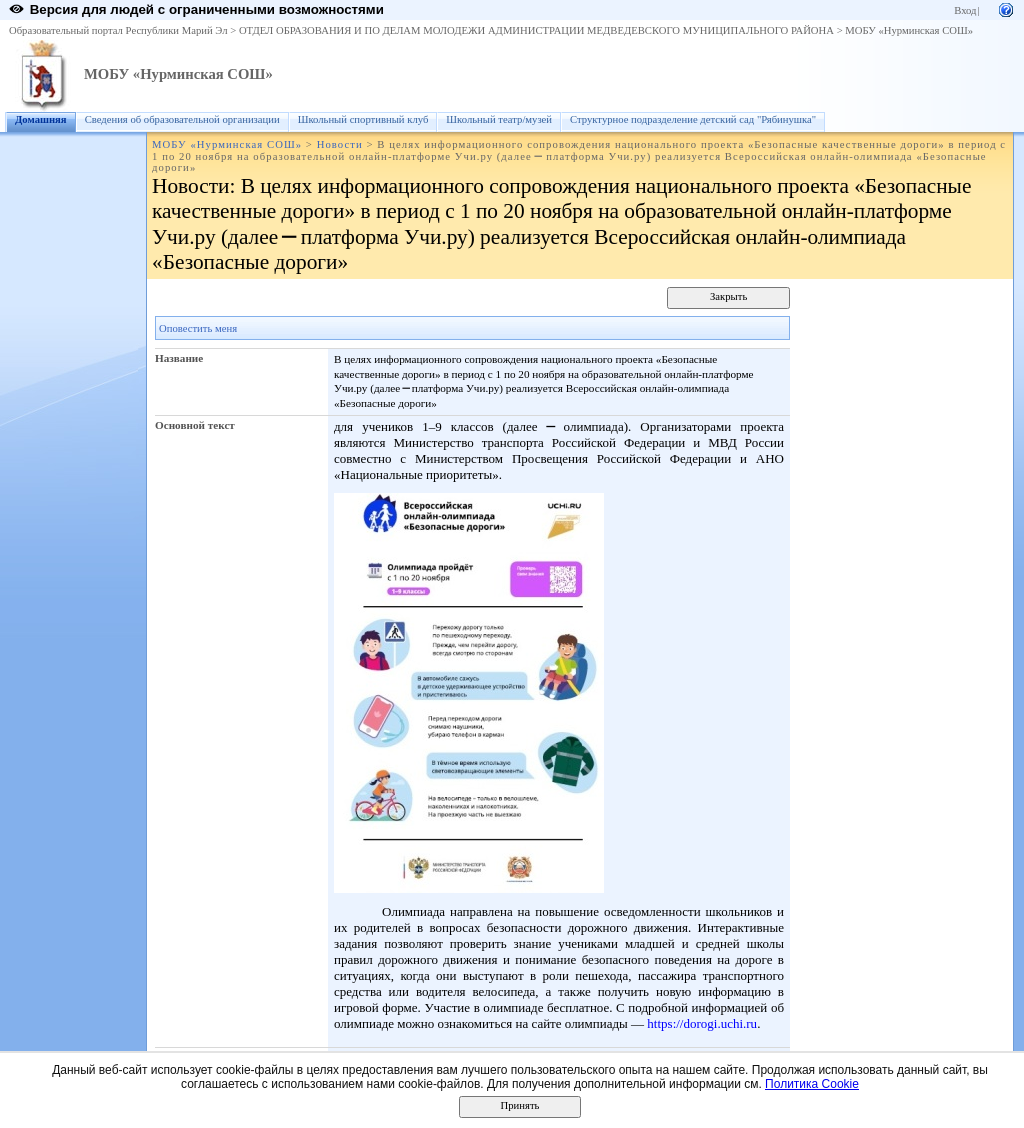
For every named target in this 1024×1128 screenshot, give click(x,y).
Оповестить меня (198, 328)
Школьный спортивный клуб (363, 119)
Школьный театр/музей (499, 119)
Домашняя (41, 119)
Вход (965, 10)
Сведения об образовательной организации (182, 119)
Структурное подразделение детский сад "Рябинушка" (693, 119)
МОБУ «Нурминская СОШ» (909, 30)
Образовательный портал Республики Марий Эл (118, 30)
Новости (340, 144)
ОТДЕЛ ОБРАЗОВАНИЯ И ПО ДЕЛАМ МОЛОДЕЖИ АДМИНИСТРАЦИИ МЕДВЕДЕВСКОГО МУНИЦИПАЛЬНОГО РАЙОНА (536, 30)
